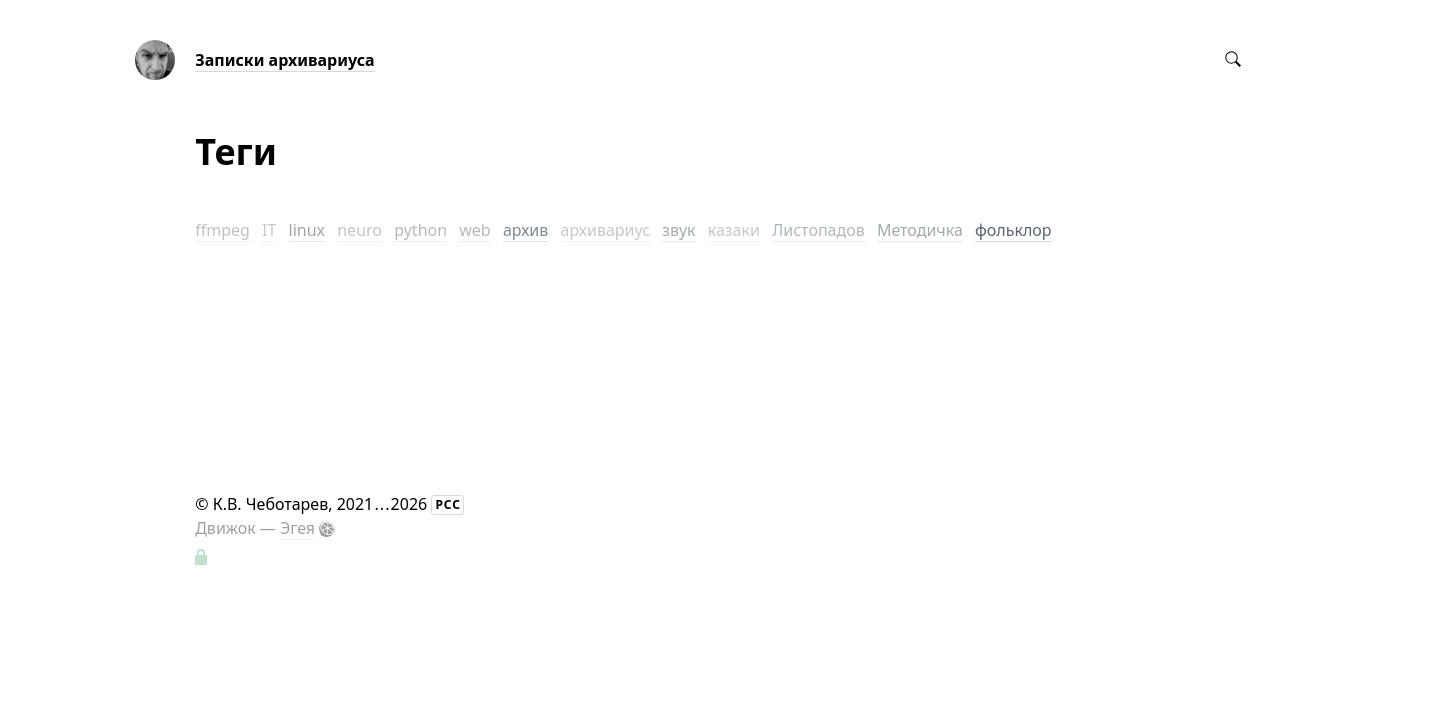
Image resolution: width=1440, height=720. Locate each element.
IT (269, 230)
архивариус (606, 230)
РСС (448, 504)
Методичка (920, 230)
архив (525, 230)
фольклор (1013, 230)
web (474, 230)
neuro (359, 230)
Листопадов (818, 230)
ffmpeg (222, 230)
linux (307, 230)
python (420, 230)
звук (678, 230)
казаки (734, 230)
